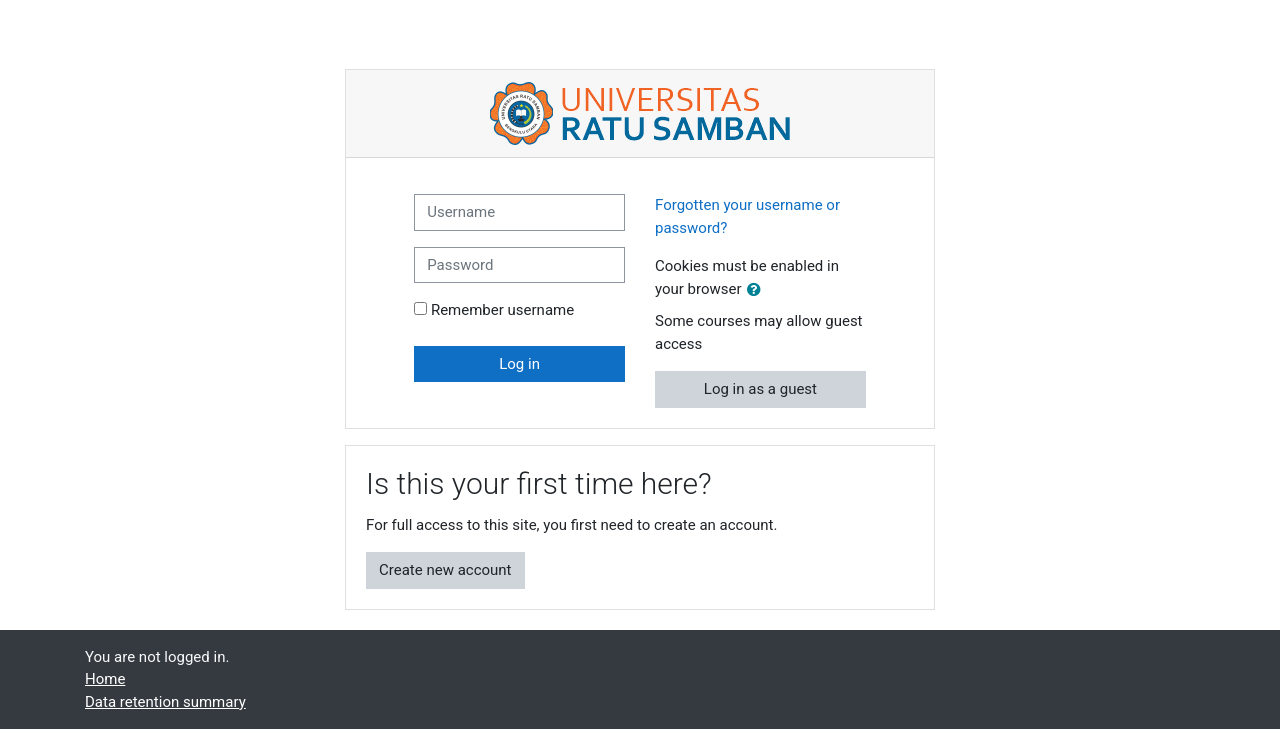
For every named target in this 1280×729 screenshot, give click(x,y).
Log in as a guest (760, 389)
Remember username (502, 310)
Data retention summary (165, 702)
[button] (758, 290)
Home (105, 679)
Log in (519, 364)
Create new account (445, 570)
